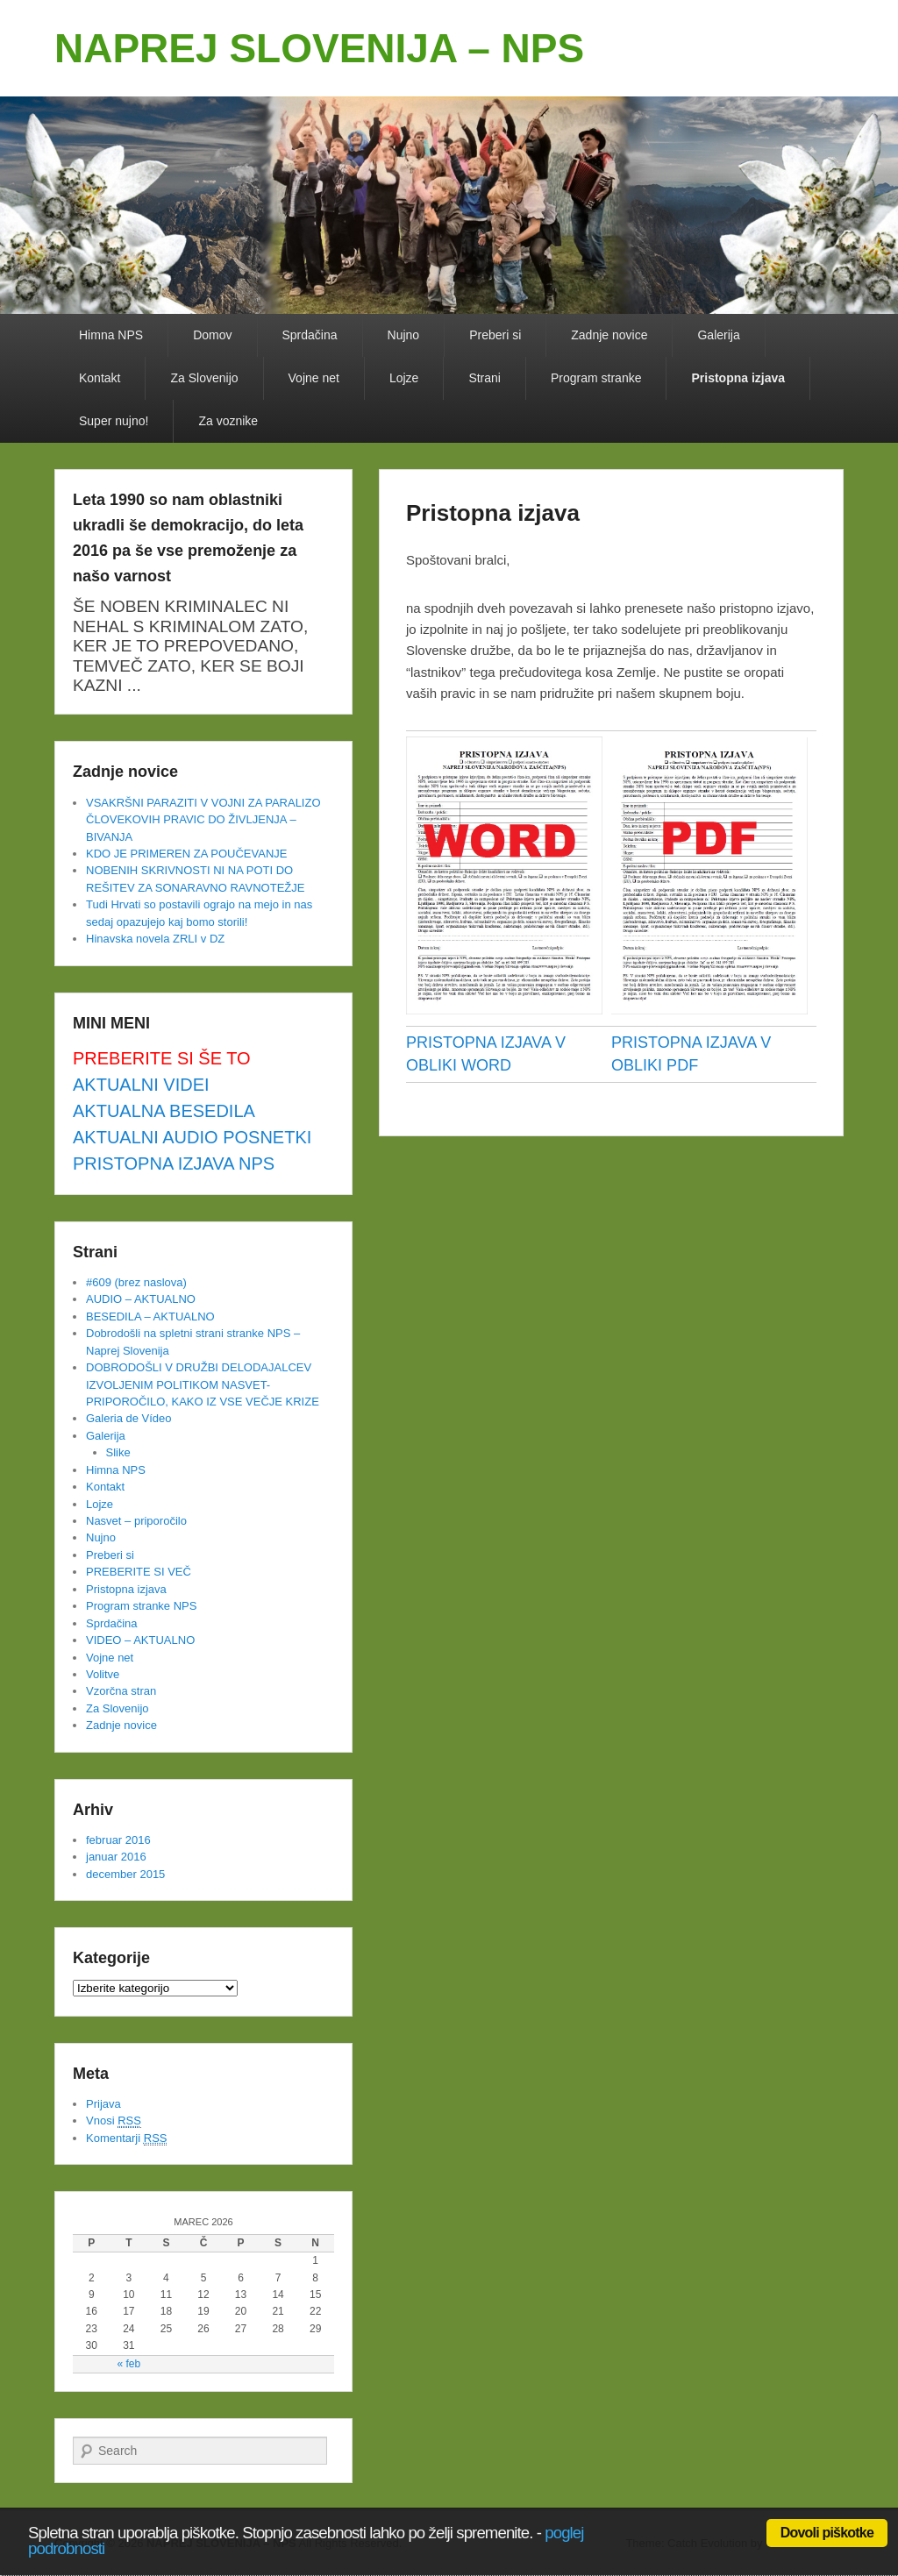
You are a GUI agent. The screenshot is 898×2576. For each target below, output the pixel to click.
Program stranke (596, 378)
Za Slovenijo (204, 378)
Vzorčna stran (121, 1690)
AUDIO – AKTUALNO (141, 1299)
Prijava (103, 2103)
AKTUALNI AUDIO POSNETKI (192, 1137)
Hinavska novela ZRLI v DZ (155, 938)
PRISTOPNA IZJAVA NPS (173, 1163)
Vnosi (113, 2121)
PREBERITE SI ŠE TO (162, 1058)
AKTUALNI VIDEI (141, 1084)
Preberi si (495, 335)
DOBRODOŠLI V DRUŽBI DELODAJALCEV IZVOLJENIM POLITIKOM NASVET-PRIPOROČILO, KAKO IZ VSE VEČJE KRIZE (202, 1384)
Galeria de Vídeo (129, 1418)
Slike (118, 1452)
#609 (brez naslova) (136, 1282)
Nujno (404, 335)
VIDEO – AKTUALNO (140, 1640)
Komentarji (126, 2138)
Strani (484, 378)
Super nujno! (113, 421)
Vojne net (314, 378)
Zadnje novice (609, 335)
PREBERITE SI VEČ (138, 1571)
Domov (212, 335)
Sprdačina (310, 335)
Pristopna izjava (738, 378)
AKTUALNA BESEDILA (164, 1111)
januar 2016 (116, 1856)
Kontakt (99, 378)
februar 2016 (118, 1840)
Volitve (102, 1674)
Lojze (403, 378)
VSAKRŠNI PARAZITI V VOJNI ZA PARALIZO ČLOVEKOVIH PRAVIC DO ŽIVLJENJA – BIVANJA (203, 819)
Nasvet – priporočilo (136, 1520)
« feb (128, 2364)
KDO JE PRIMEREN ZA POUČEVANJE (186, 853)
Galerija (718, 335)
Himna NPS (111, 335)
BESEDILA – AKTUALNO (150, 1316)
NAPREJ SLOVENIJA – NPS (319, 48)
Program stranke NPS (141, 1605)
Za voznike (228, 421)
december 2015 (125, 1874)
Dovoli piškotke (826, 2532)
